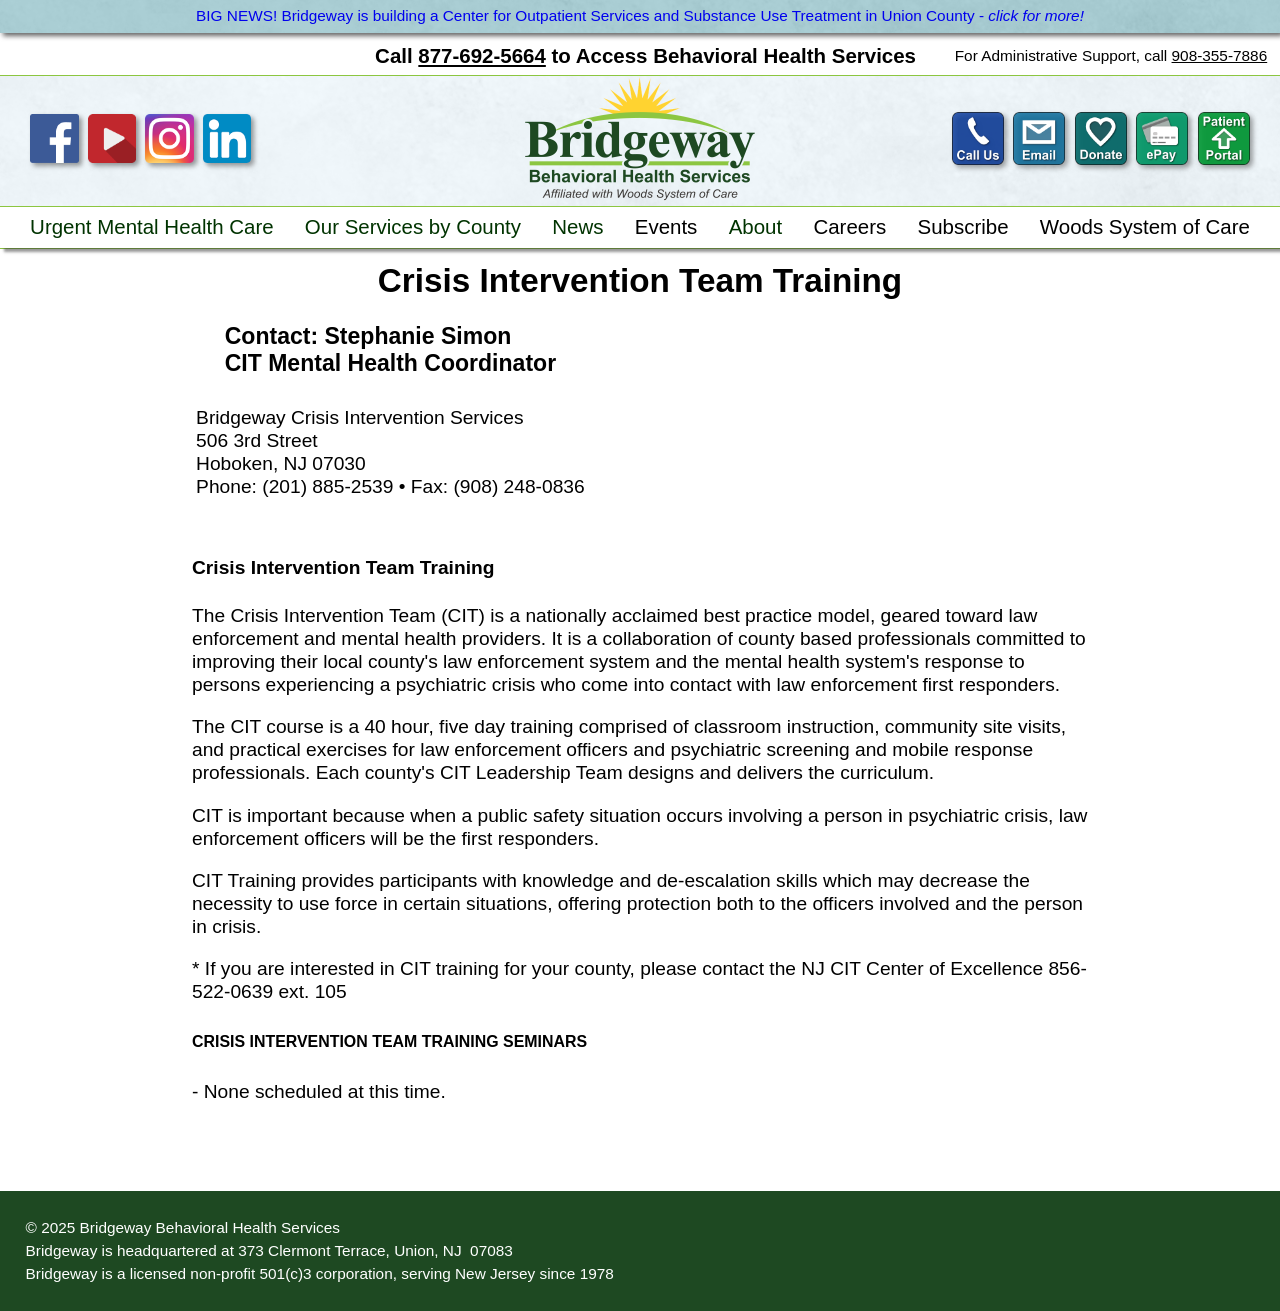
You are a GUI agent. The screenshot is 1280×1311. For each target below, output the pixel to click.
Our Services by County (413, 226)
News (577, 226)
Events (666, 226)
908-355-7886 (1220, 55)
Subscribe (963, 226)
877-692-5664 (481, 55)
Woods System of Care (1145, 226)
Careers (849, 226)
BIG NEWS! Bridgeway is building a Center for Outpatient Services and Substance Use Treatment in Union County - (640, 15)
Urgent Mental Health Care (151, 226)
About (756, 226)
